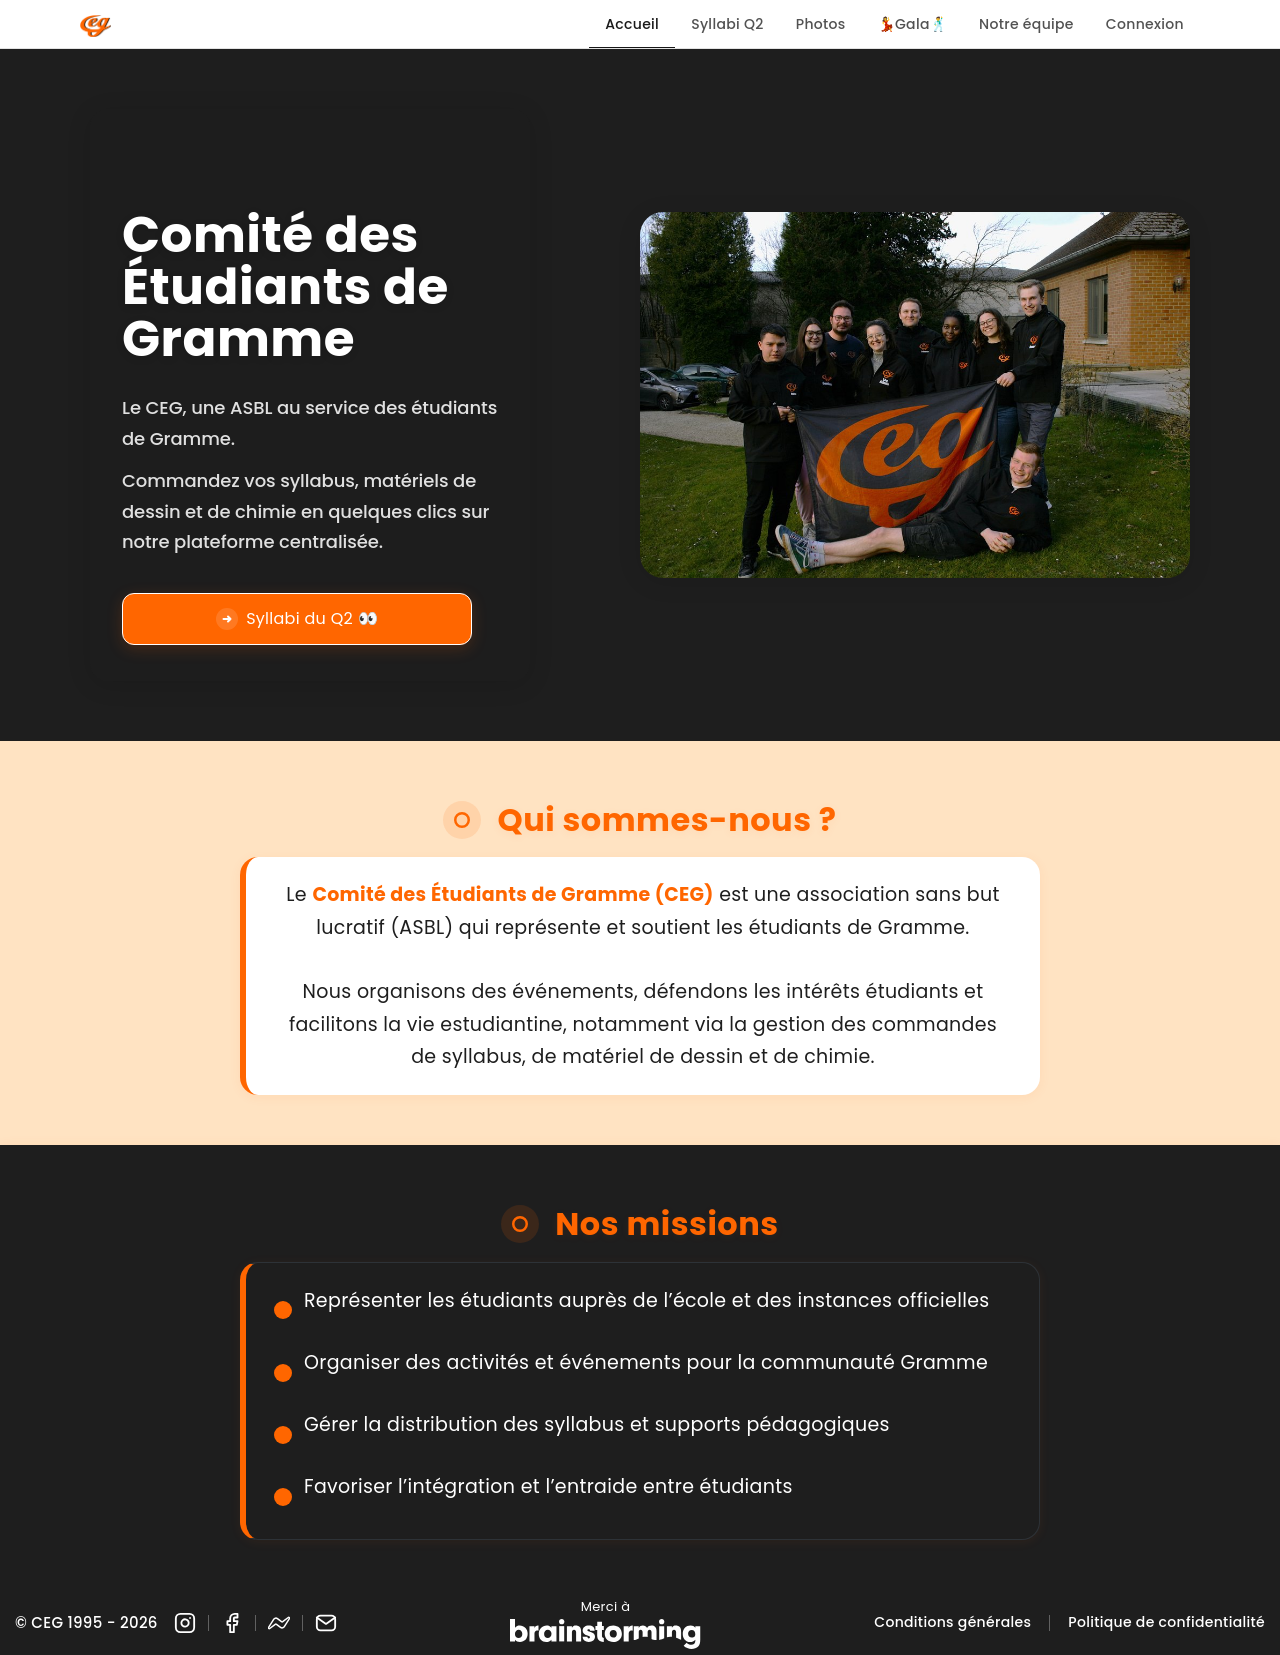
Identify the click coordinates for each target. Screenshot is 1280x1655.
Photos (821, 24)
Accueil (632, 24)
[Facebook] (232, 1623)
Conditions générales (952, 1622)
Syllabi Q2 (727, 24)
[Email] (326, 1623)
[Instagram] (185, 1623)
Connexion (1145, 24)
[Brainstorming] (605, 1634)
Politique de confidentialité (1166, 1622)
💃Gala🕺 (912, 24)
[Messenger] (279, 1623)
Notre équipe (1026, 24)
